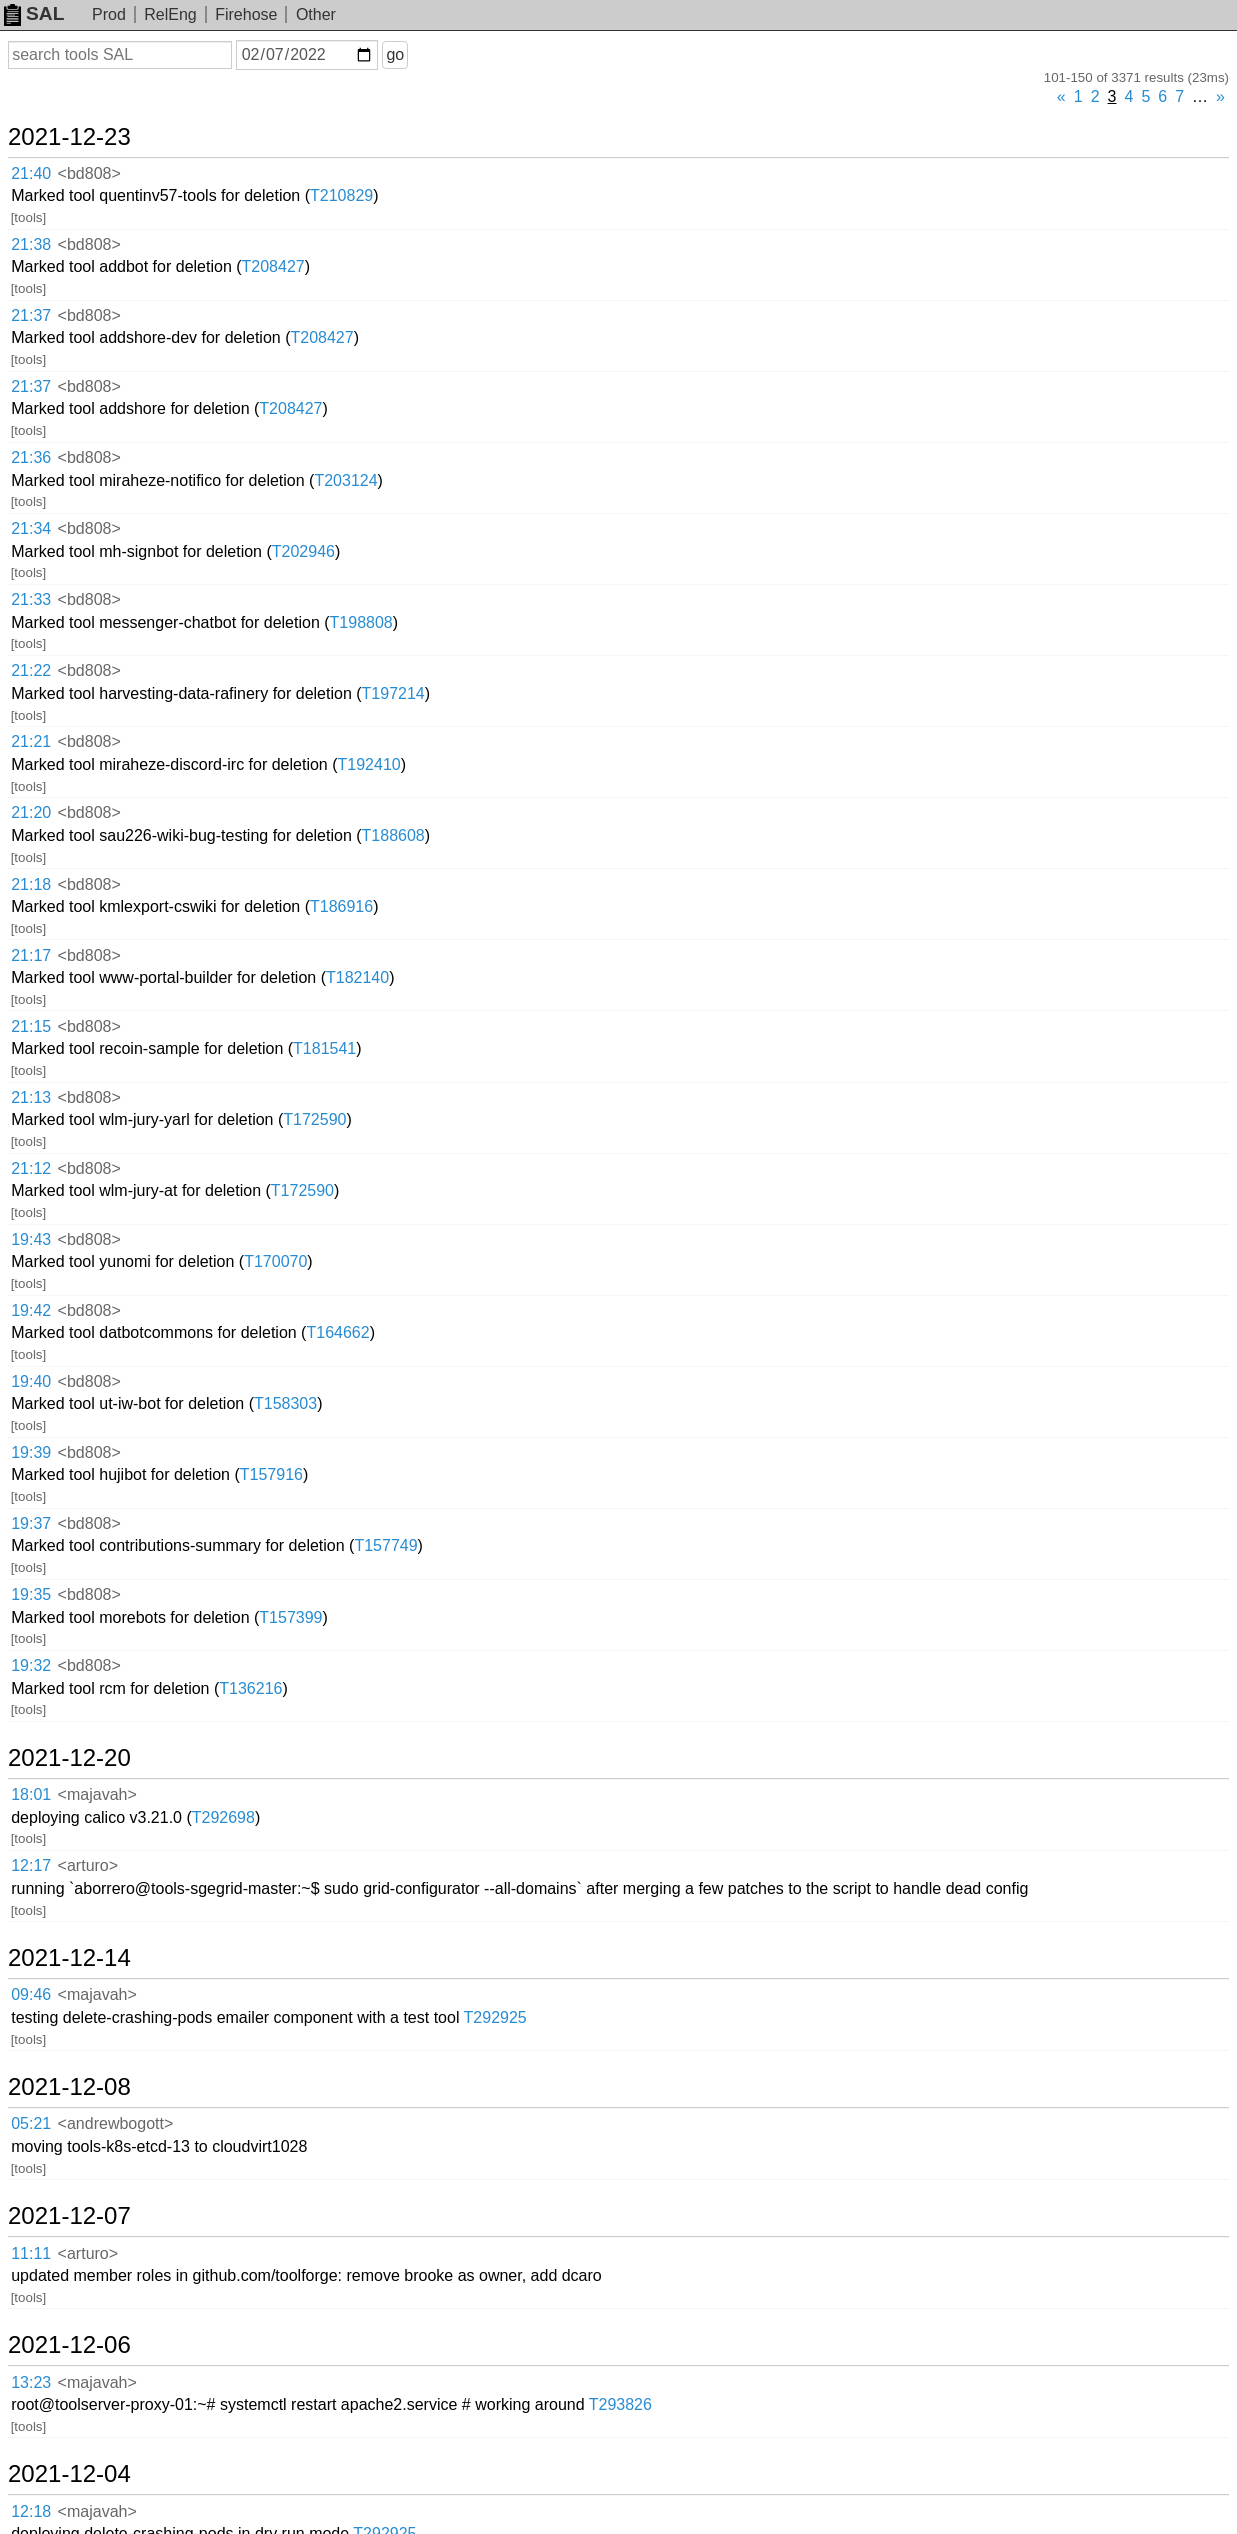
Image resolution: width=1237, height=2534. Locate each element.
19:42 (31, 1310)
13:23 (31, 2382)
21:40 (31, 173)
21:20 (31, 812)
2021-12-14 (69, 1958)
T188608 (393, 835)
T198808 (361, 622)
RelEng (170, 14)
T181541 (324, 1048)
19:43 (31, 1239)
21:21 (31, 741)
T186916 (341, 906)
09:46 (31, 1994)
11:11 (31, 2253)
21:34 (31, 528)
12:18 (31, 2511)
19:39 (31, 1452)
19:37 (31, 1523)
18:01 (31, 1794)
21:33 (31, 599)
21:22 (31, 670)
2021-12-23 (69, 137)
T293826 (620, 2404)
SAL (34, 13)
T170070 (275, 1261)
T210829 (341, 195)
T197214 (393, 693)
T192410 (369, 764)
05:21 (31, 2123)
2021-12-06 (69, 2345)
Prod (109, 14)
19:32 (31, 1665)
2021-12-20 (69, 1758)
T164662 (337, 1332)
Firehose (246, 14)
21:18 (31, 884)
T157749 (385, 1545)
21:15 (31, 1026)
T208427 (273, 266)
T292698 (223, 1817)
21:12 (31, 1168)
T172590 (314, 1119)
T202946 (303, 551)
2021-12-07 (69, 2216)
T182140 (357, 977)
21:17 (31, 955)
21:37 (31, 315)
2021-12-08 (69, 2087)
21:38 (31, 244)
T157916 (271, 1474)
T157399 (290, 1617)
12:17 (31, 1865)
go (395, 54)
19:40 (31, 1381)
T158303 (285, 1403)
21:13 (31, 1097)
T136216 (250, 1688)
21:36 (31, 457)
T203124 (345, 480)
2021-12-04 (69, 2474)
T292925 (495, 2017)
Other (316, 14)
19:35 (31, 1594)
